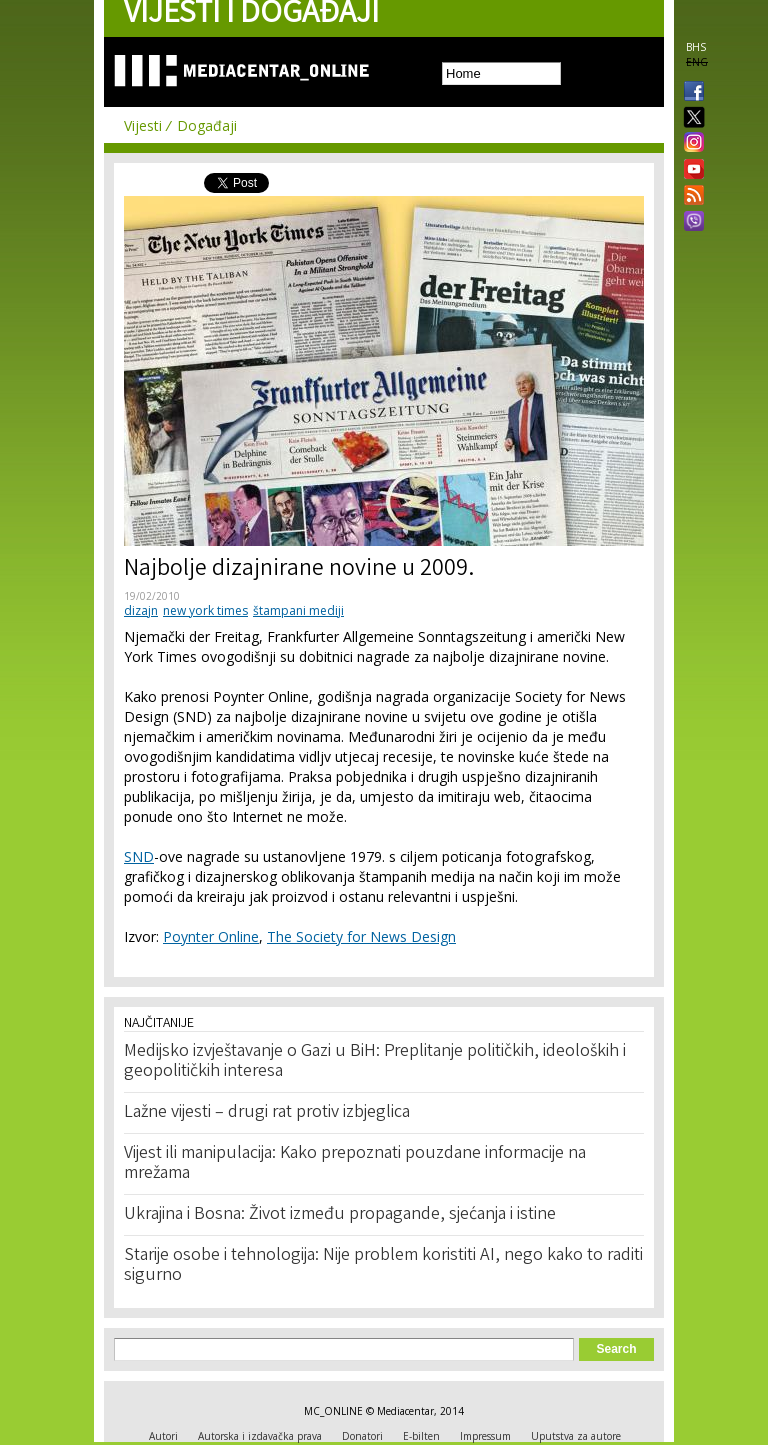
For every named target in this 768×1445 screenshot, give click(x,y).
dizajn (141, 610)
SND (139, 856)
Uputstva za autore (576, 1436)
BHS (696, 47)
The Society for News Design (361, 936)
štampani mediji (298, 610)
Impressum (485, 1436)
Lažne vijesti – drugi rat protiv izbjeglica (267, 1113)
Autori (163, 1436)
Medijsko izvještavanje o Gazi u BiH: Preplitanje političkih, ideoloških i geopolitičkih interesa (375, 1062)
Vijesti (143, 125)
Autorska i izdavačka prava (260, 1436)
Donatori (362, 1436)
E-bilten (421, 1436)
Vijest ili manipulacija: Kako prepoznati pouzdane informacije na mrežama (355, 1164)
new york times (205, 610)
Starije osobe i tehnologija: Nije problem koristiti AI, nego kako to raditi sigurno (383, 1266)
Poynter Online (211, 936)
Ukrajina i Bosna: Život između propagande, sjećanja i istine (340, 1215)
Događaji (207, 125)
